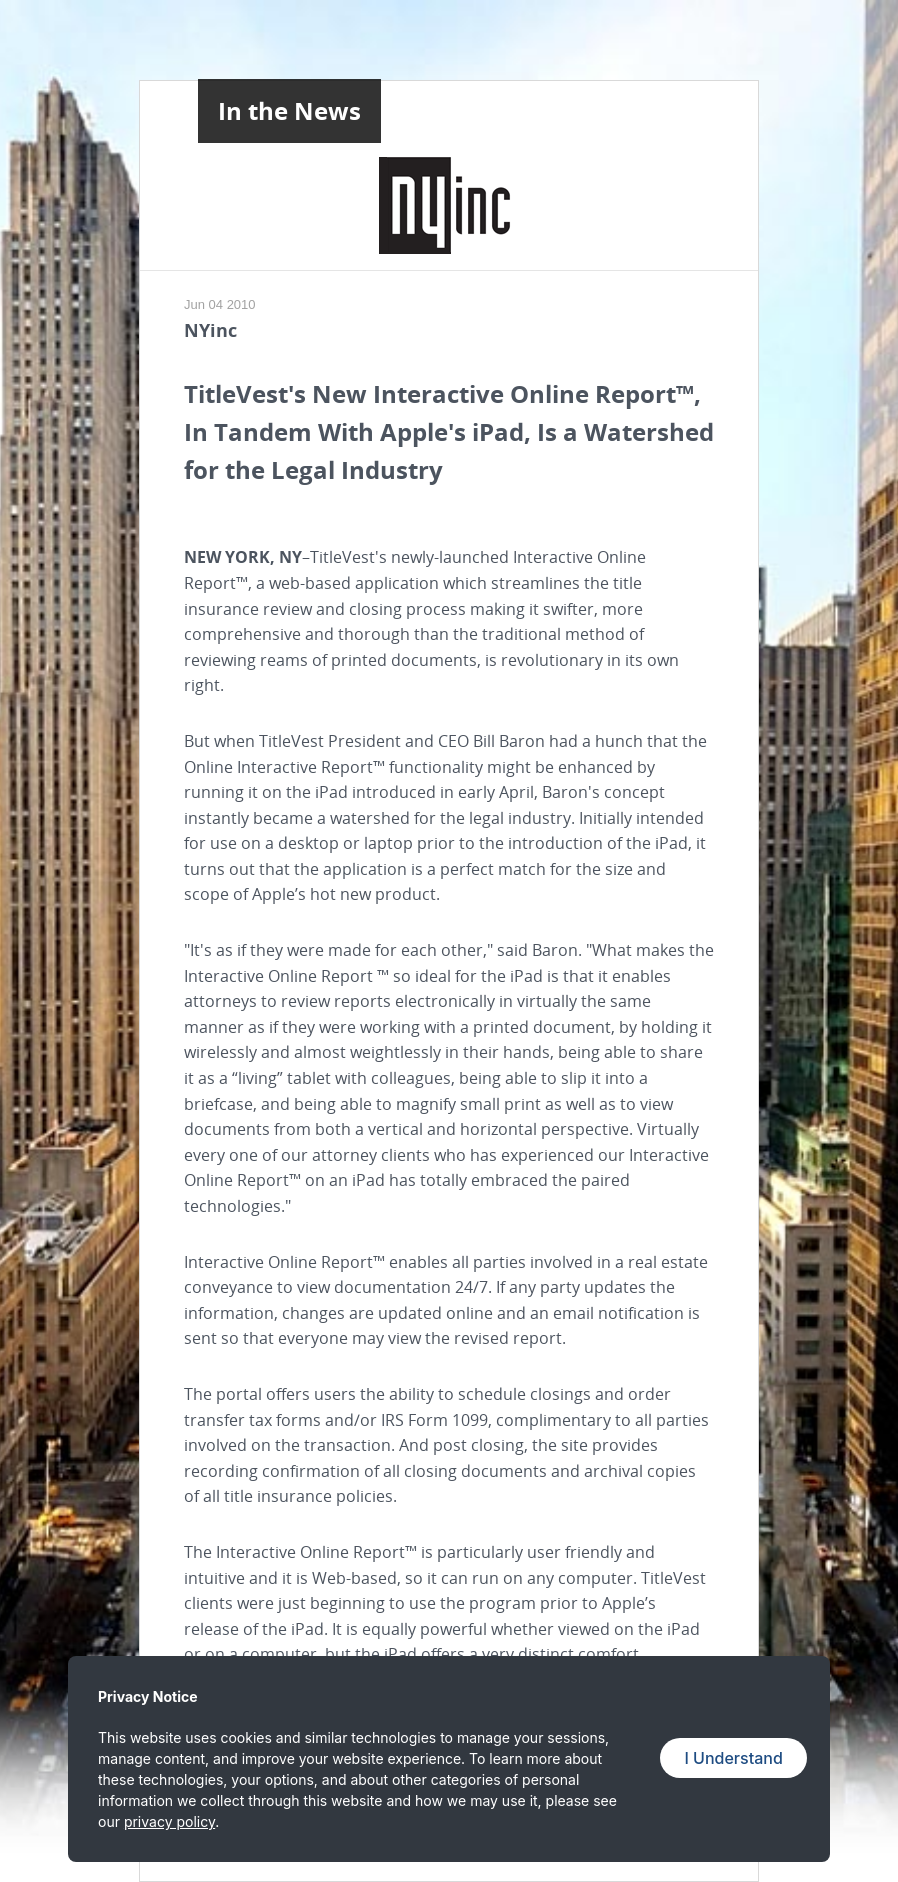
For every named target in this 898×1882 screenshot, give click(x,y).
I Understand (733, 1758)
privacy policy (169, 1821)
